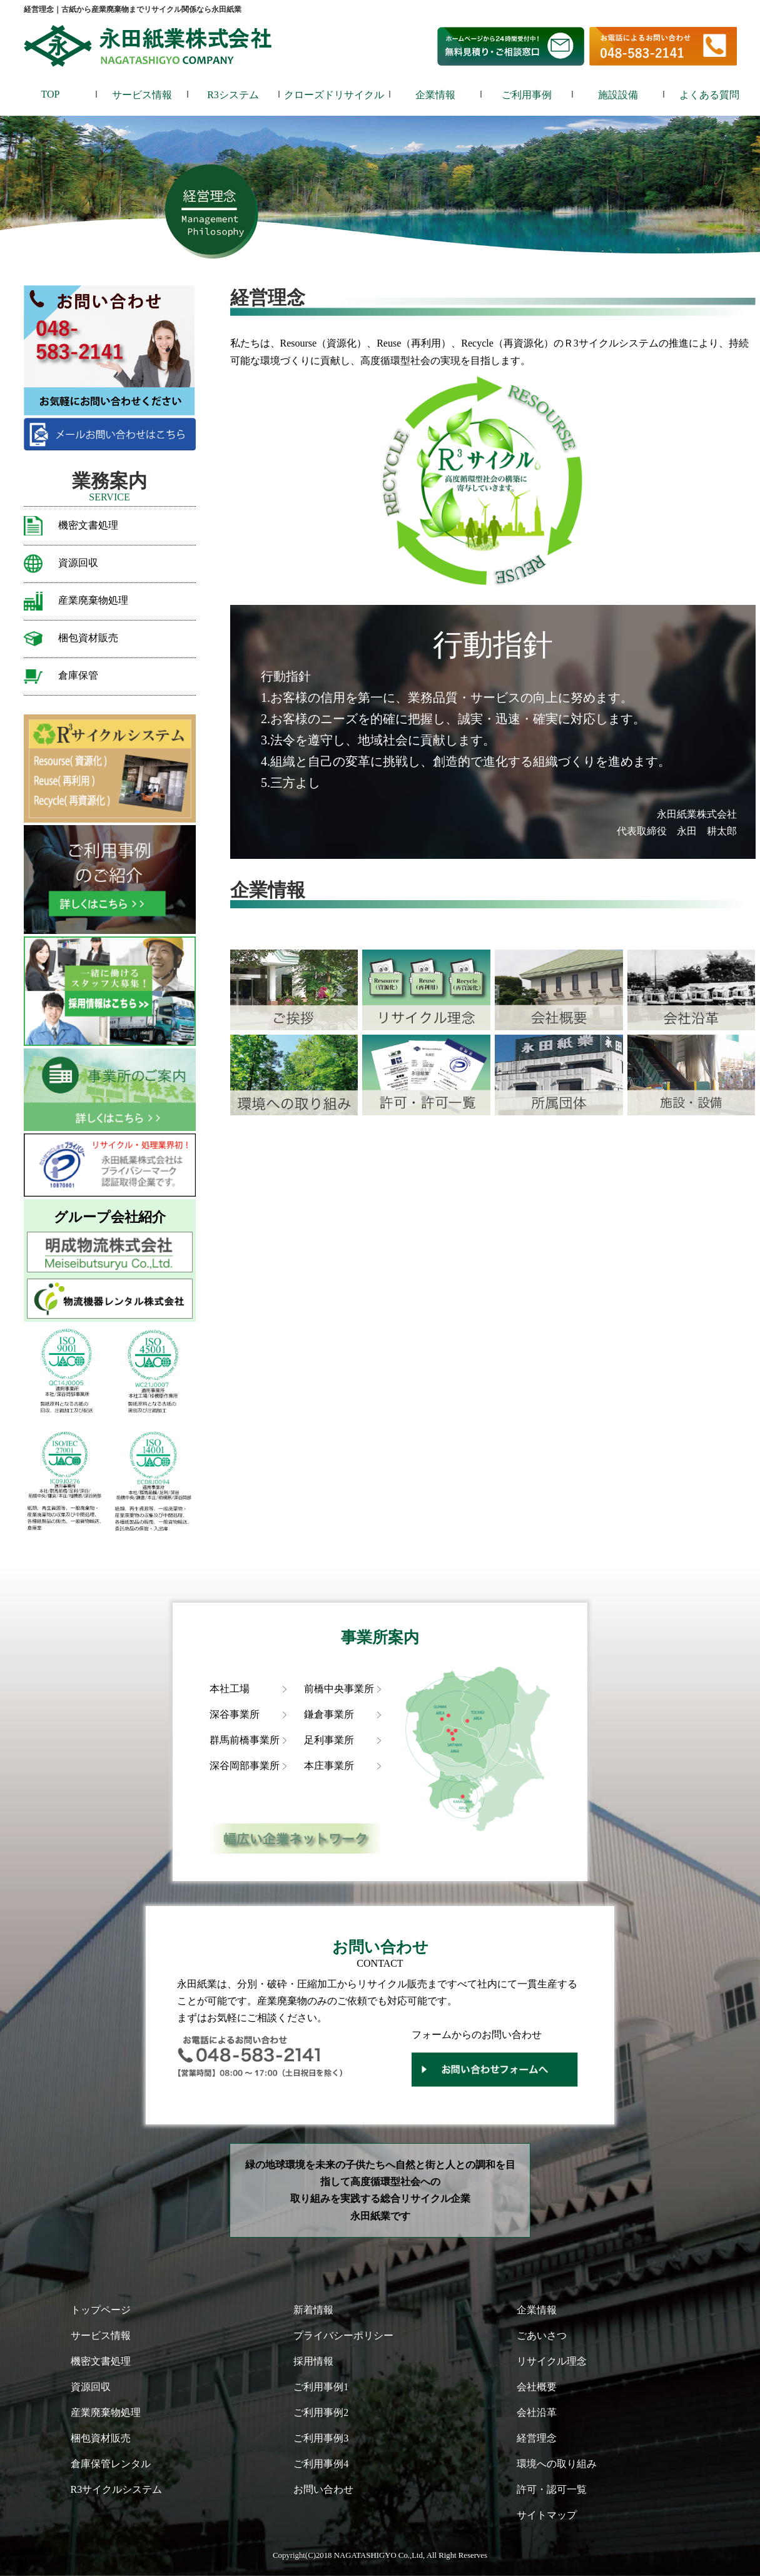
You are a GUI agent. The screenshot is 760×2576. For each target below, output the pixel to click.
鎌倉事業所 (329, 1714)
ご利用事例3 (320, 2438)
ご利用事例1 (320, 2386)
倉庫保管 (78, 675)
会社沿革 (537, 2412)
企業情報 (435, 94)
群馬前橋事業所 (245, 1740)
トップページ (101, 2310)
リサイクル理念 (552, 2361)
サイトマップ (547, 2515)
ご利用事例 (527, 94)
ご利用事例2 (320, 2412)
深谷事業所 (235, 1714)
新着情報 (313, 2310)
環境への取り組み (557, 2463)
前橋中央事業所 (339, 1688)
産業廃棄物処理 (93, 600)
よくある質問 (709, 94)
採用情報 (313, 2361)
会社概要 (537, 2386)
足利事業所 (329, 1740)
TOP (50, 94)
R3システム (233, 94)
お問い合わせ (323, 2489)
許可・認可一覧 (552, 2489)
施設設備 (618, 94)
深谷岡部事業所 (245, 1765)
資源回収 (78, 562)
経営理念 (537, 2438)
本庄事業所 (329, 1765)
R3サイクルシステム (117, 2489)
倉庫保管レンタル (111, 2463)
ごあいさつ (542, 2335)
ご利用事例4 (320, 2463)
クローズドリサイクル (334, 94)
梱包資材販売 (88, 637)
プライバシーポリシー (343, 2335)
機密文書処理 (88, 525)
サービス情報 (142, 94)
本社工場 (230, 1688)
